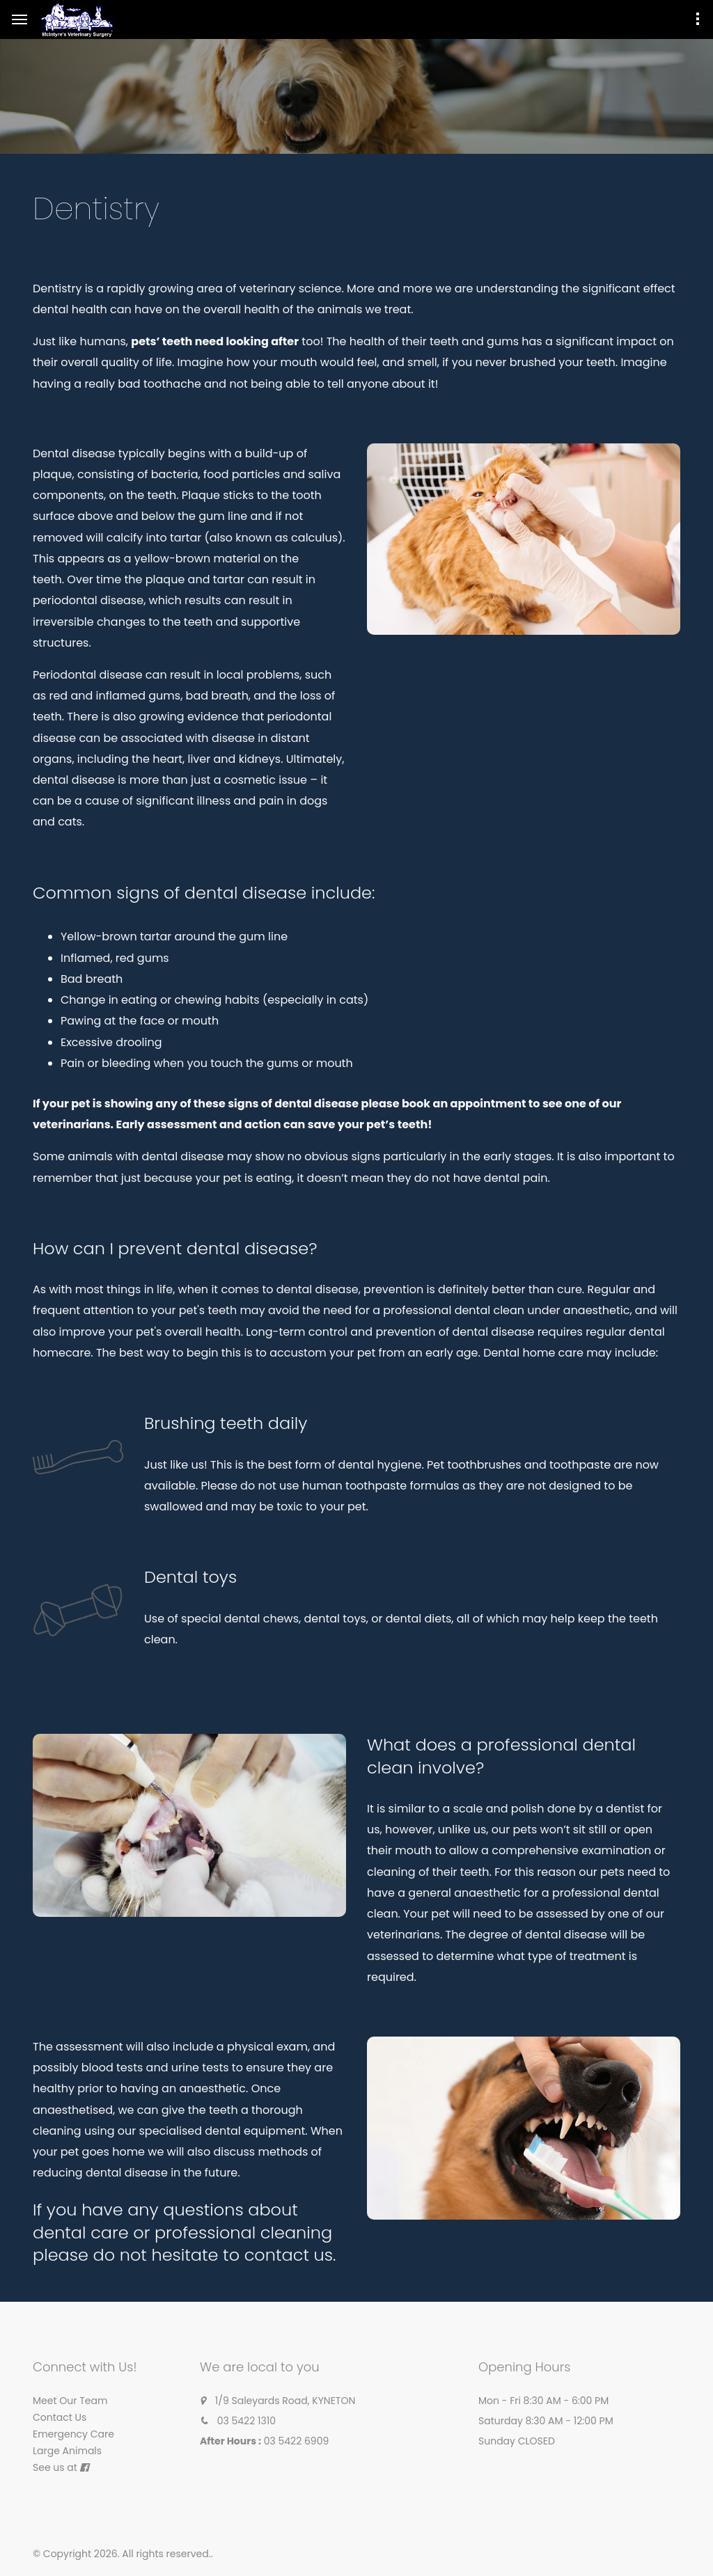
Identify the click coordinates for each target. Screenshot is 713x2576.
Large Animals (67, 2451)
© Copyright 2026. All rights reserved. (122, 2554)
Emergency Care (73, 2434)
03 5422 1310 (246, 2421)
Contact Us (59, 2417)
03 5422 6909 (296, 2441)
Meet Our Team (70, 2401)
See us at (55, 2467)
